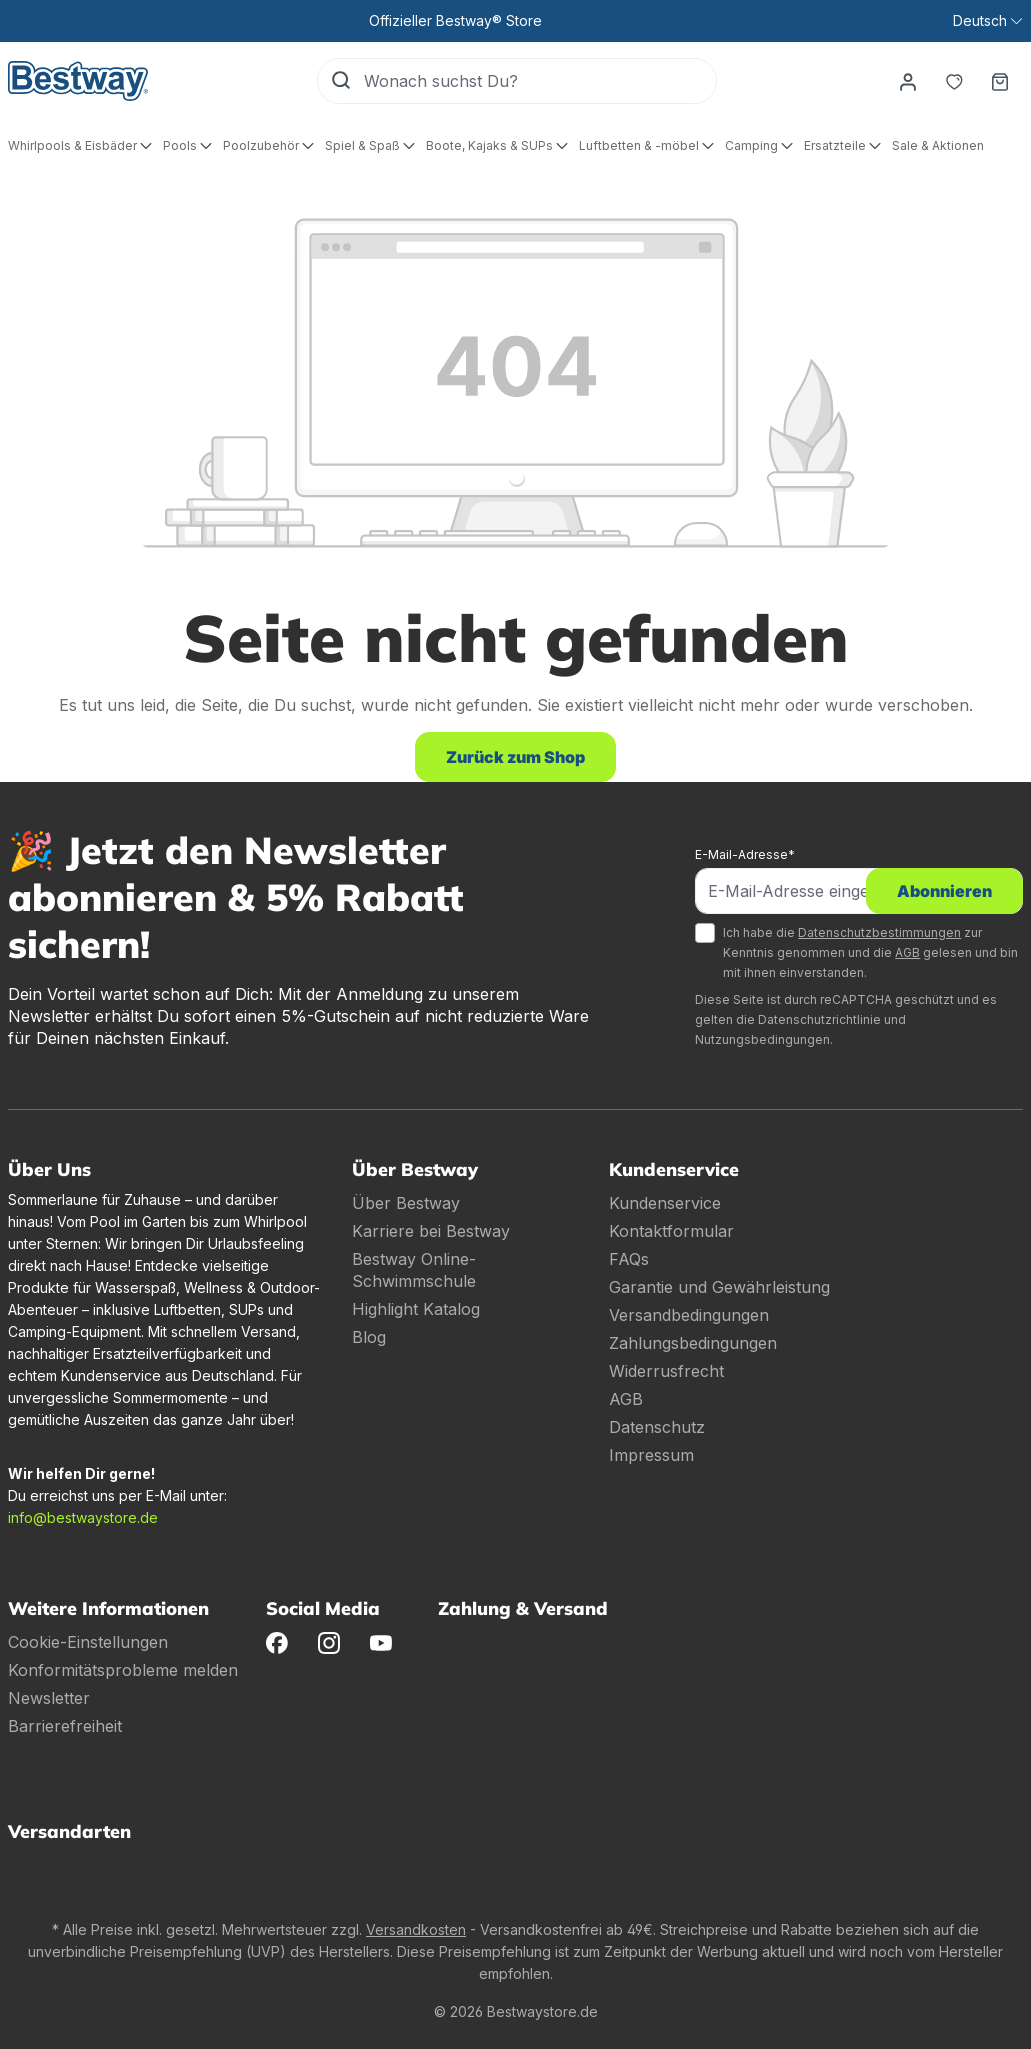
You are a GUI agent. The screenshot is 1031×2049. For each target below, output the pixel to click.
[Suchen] (341, 81)
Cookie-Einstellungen (88, 1642)
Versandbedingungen (689, 1315)
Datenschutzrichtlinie (819, 1019)
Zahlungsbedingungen (693, 1343)
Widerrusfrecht (666, 1371)
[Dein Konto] (908, 81)
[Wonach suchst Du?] (540, 81)
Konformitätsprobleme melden (123, 1670)
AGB (907, 952)
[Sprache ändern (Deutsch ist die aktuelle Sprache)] (987, 21)
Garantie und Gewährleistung (719, 1287)
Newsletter (49, 1698)
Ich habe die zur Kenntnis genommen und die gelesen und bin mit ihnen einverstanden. (870, 952)
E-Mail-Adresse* (745, 854)
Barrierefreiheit (65, 1726)
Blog (369, 1337)
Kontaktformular (671, 1231)
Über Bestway (406, 1203)
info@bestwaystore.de (83, 1517)
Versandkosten (416, 1929)
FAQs (629, 1259)
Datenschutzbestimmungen (879, 932)
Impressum (651, 1455)
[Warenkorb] (1000, 81)
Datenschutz (657, 1427)
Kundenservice (665, 1203)
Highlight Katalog (416, 1309)
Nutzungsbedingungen (762, 1039)
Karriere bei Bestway (431, 1231)
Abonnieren (944, 891)
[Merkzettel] (954, 81)
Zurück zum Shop (515, 757)
